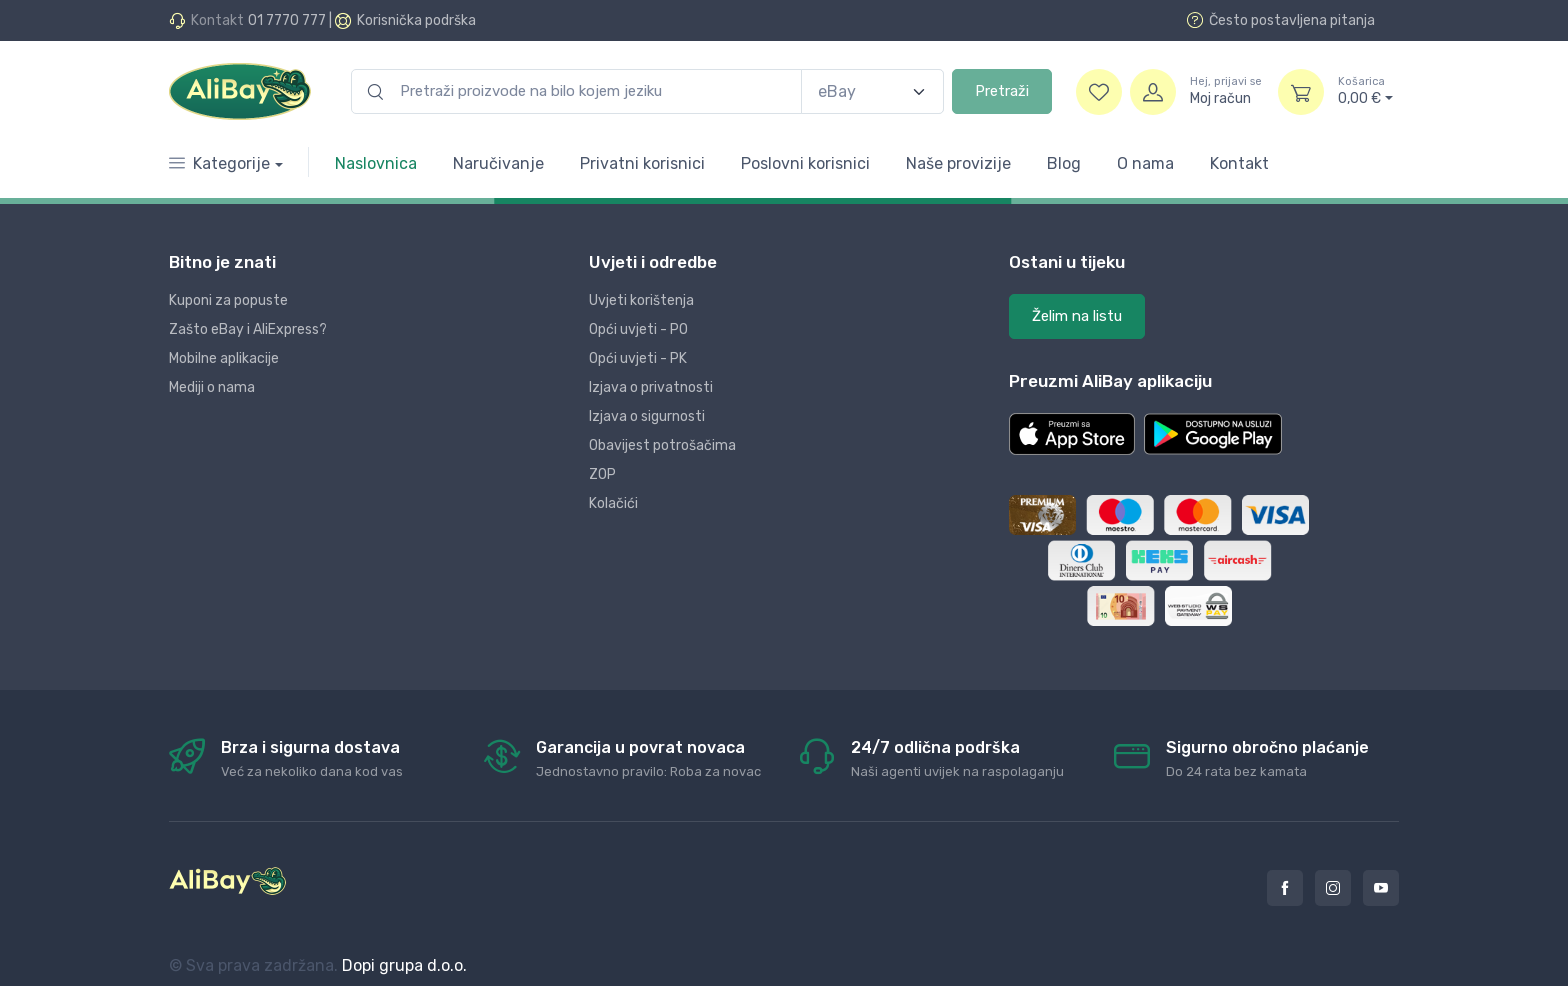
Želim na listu (1077, 316)
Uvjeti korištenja (641, 300)
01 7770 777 (287, 20)
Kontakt (1239, 163)
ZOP (602, 474)
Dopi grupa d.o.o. (404, 965)
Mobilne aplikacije (224, 358)
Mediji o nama (212, 387)
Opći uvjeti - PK (638, 358)
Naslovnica (376, 163)
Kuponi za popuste (228, 300)
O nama (1145, 163)
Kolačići (613, 503)
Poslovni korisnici (805, 163)
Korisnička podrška (416, 20)
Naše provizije (958, 163)
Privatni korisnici (642, 163)
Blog (1064, 163)
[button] (1072, 434)
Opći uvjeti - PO (638, 329)
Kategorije (219, 163)
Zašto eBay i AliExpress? (248, 329)
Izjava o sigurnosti (647, 416)
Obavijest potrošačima (662, 445)
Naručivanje (498, 163)
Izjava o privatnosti (651, 387)
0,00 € (1365, 91)
